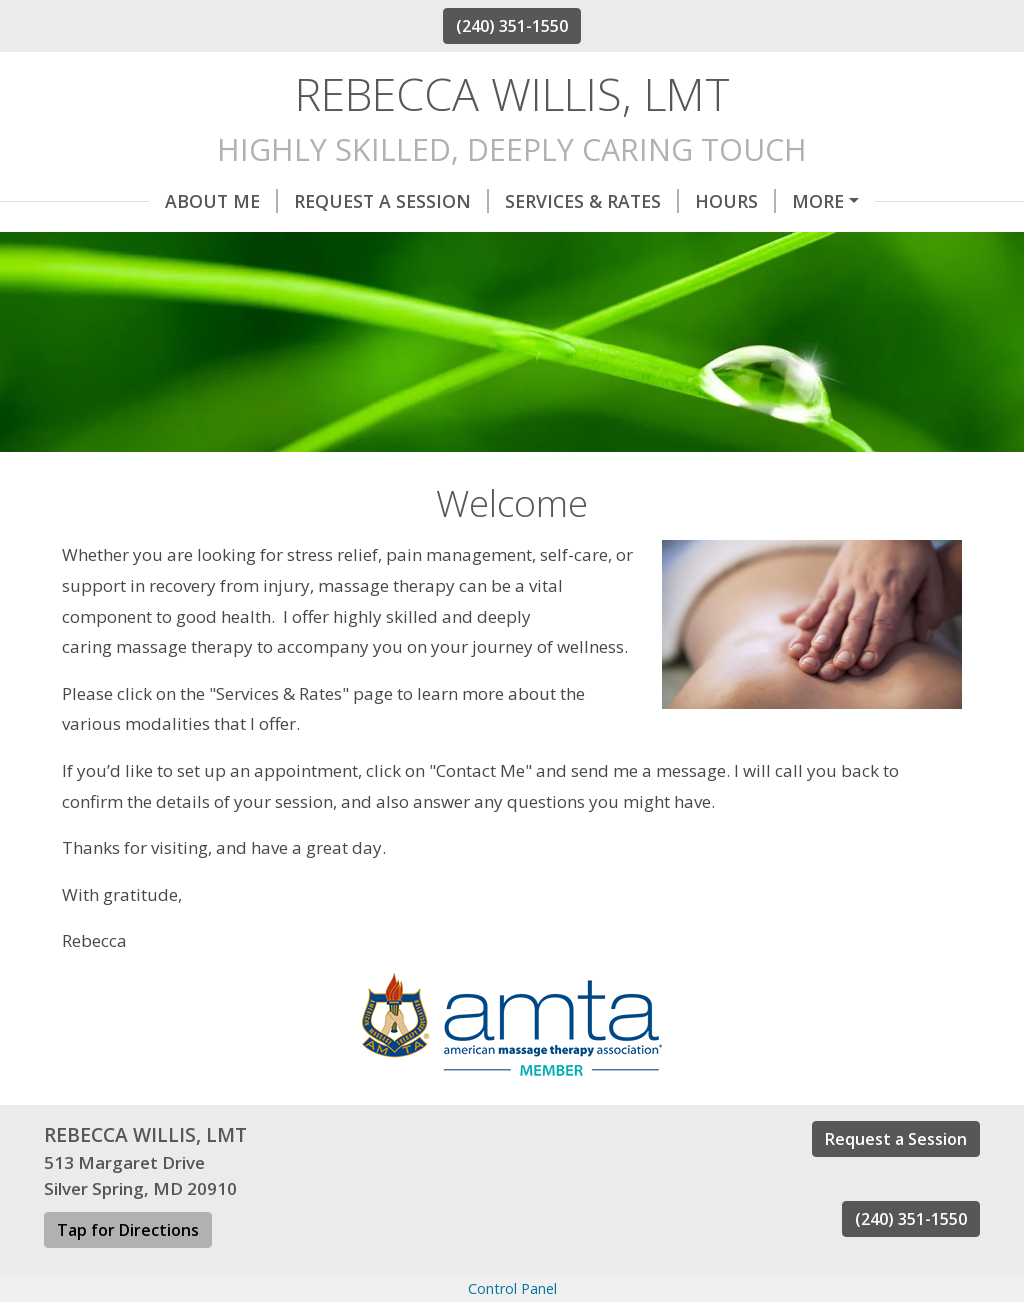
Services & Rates (487, 201)
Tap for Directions (128, 1273)
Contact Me (127, 243)
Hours (630, 201)
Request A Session (286, 201)
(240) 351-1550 (512, 26)
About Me (116, 201)
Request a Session (896, 1182)
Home (238, 243)
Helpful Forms (769, 201)
